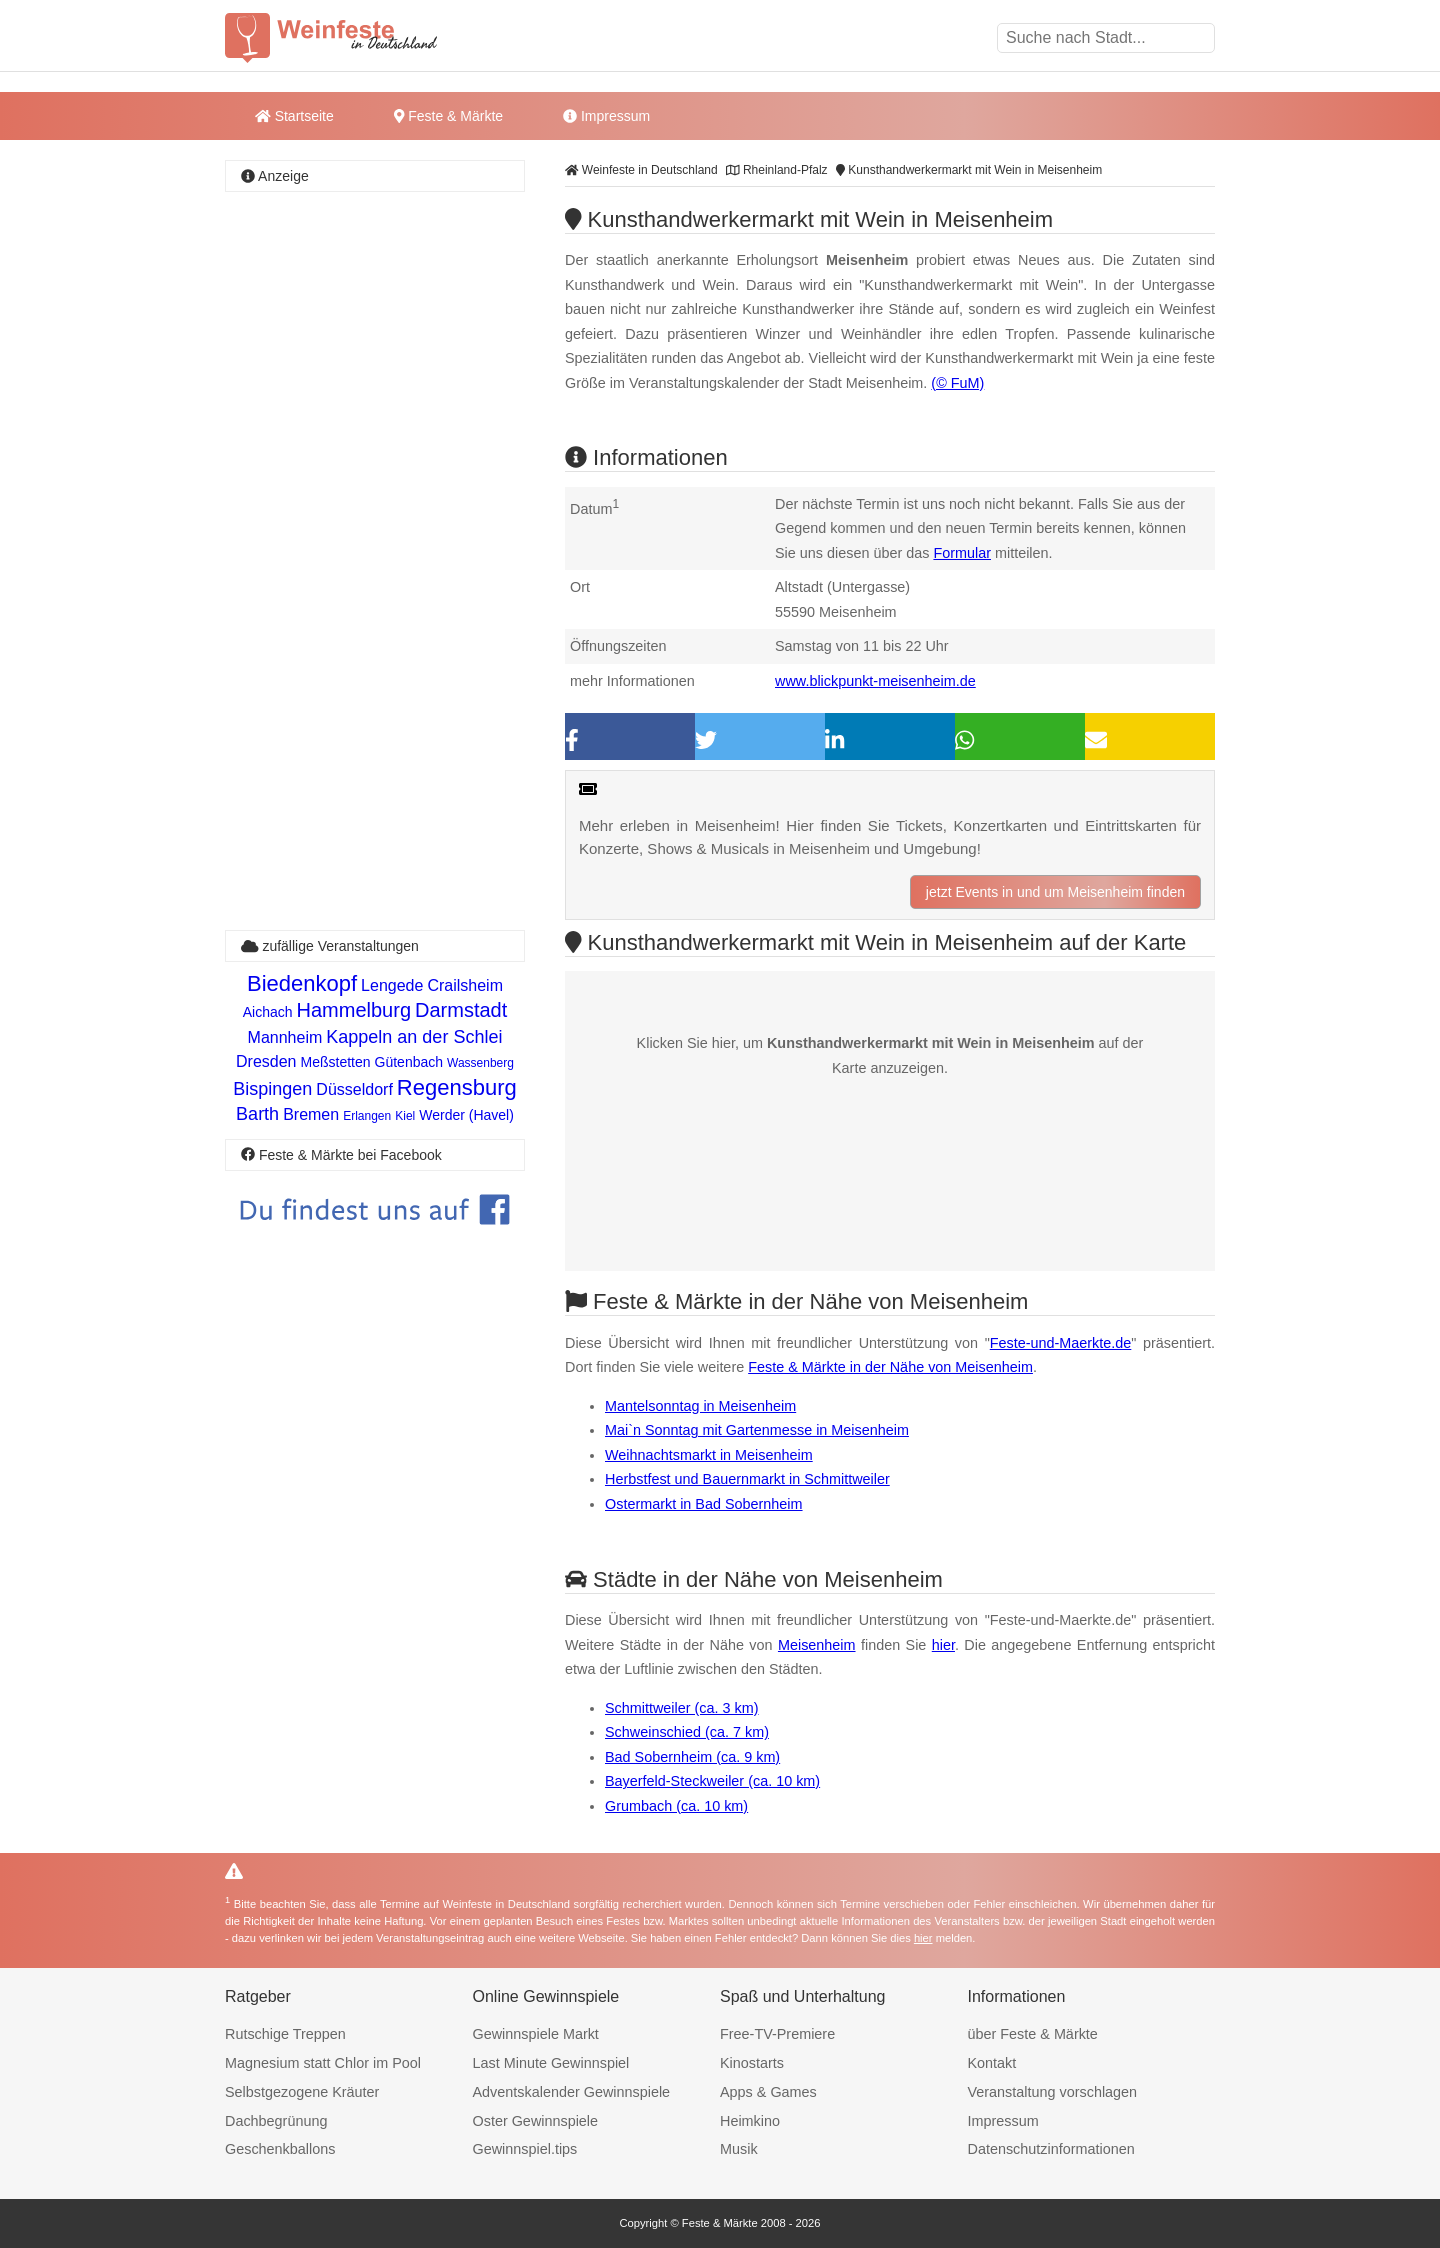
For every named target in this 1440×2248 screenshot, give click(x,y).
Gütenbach (409, 1062)
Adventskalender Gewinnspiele (572, 2092)
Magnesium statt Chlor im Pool (323, 2063)
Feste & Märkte (448, 116)
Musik (739, 2149)
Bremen (311, 1114)
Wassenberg (480, 1063)
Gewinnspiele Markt (536, 2034)
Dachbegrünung (276, 2121)
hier (943, 1645)
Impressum (606, 116)
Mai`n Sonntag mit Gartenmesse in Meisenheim (757, 1430)
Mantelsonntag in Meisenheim (700, 1406)
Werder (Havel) (466, 1115)
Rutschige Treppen (285, 2034)
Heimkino (750, 2121)
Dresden (266, 1061)
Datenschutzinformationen (1051, 2149)
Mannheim (285, 1037)
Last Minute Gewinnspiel (551, 2063)
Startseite (294, 116)
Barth (257, 1114)
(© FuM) (957, 383)
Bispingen (272, 1089)
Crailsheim (465, 985)
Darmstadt (461, 1010)
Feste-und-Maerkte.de (1061, 1343)
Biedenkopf (302, 983)
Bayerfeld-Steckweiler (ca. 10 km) (712, 1781)
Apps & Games (768, 2092)
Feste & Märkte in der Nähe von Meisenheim (890, 1367)
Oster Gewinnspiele (536, 2121)
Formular (962, 553)
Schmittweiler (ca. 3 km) (682, 1708)
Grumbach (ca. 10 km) (676, 1806)
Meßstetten (336, 1062)
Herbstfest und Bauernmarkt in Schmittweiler (747, 1479)
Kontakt (992, 2063)
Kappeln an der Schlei (414, 1037)
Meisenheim (817, 1645)
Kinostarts (752, 2063)
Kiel (405, 1116)
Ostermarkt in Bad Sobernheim (704, 1504)
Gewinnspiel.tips (525, 2149)
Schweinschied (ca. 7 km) (687, 1732)
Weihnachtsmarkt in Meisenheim (709, 1455)
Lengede (392, 985)
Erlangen (367, 1116)
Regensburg (457, 1087)
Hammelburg (354, 1010)
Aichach (268, 1012)
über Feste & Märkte (1033, 2034)
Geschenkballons (280, 2149)
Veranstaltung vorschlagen (1053, 2092)
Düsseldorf (354, 1089)
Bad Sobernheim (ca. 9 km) (692, 1757)
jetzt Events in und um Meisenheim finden (1055, 892)
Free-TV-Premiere (777, 2034)
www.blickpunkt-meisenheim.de (875, 681)
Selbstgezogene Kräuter (302, 2092)
